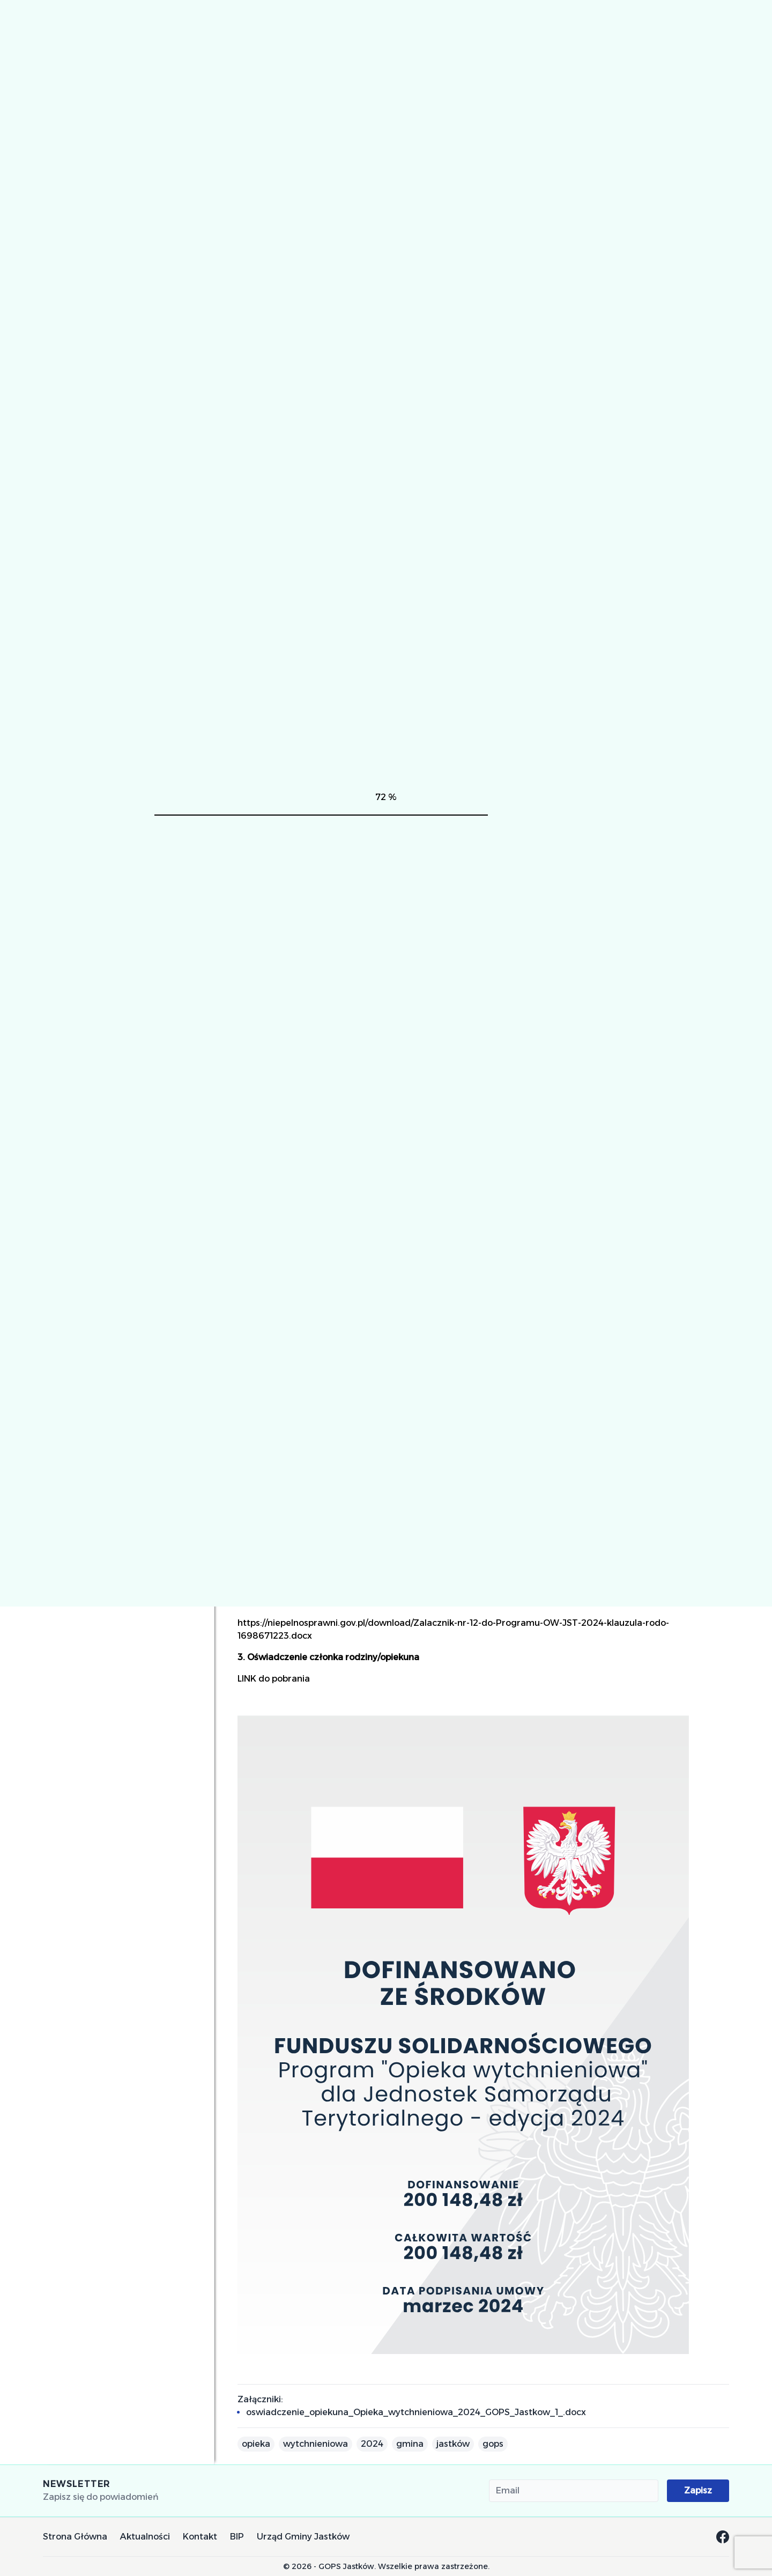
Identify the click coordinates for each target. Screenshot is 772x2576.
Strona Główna (75, 2536)
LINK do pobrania (273, 1679)
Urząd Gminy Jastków (303, 2536)
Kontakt (200, 2536)
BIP (237, 2536)
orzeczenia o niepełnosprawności (642, 1400)
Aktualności (145, 2536)
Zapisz (698, 2490)
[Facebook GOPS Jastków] (722, 2536)
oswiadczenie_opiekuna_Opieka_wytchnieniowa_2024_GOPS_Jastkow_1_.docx (416, 2412)
